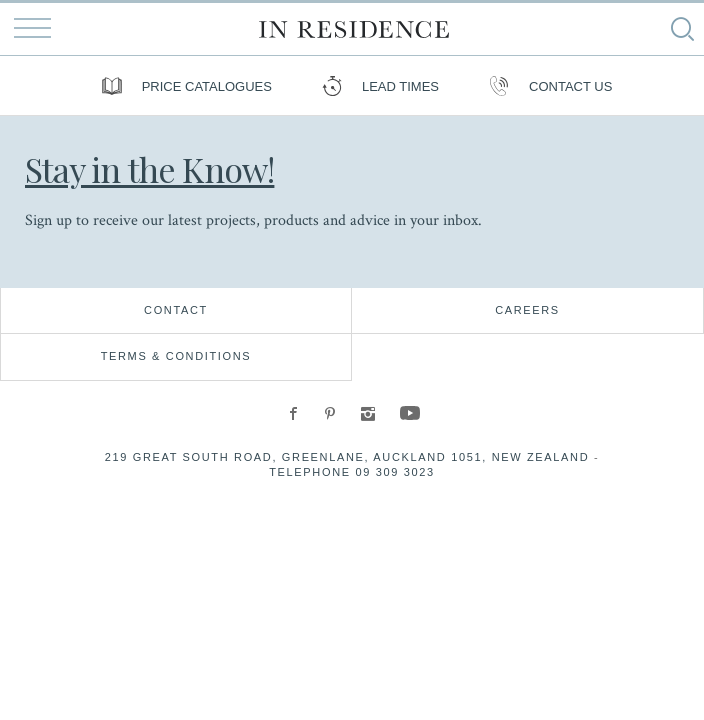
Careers (527, 310)
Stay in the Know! (149, 169)
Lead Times (375, 86)
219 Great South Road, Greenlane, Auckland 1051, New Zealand (347, 457)
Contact (176, 310)
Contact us (545, 86)
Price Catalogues (182, 86)
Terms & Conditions (176, 356)
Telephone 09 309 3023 (352, 472)
